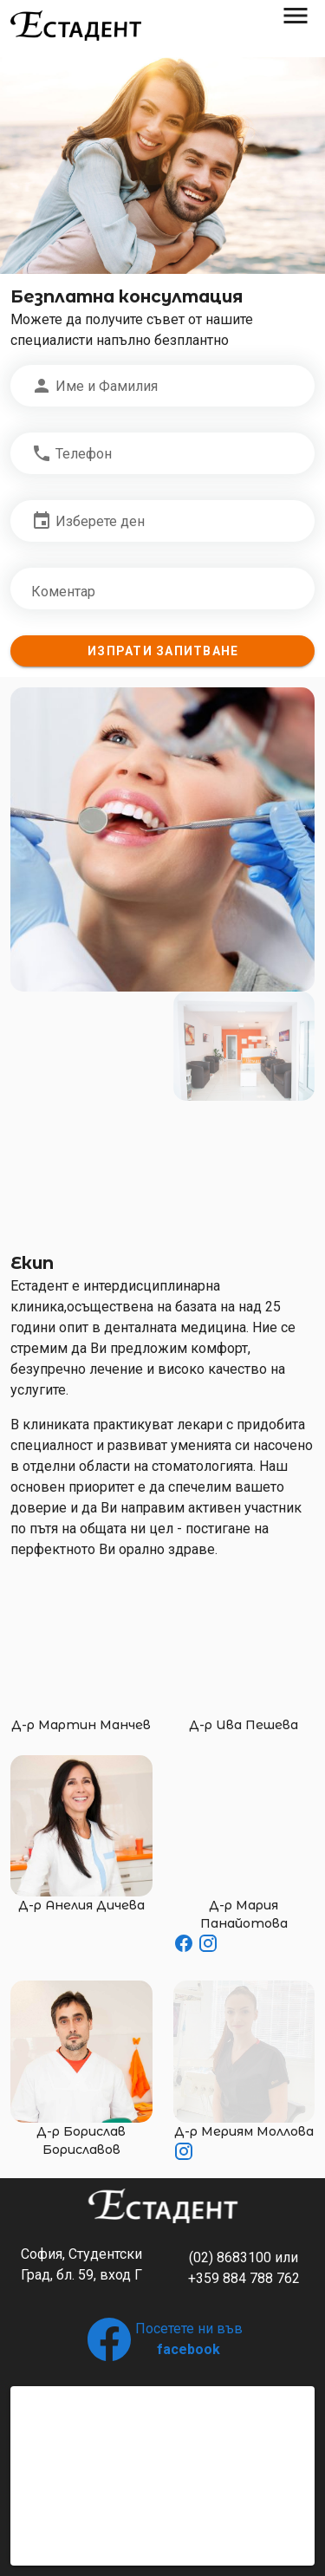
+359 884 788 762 (244, 2278)
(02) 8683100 (230, 2257)
